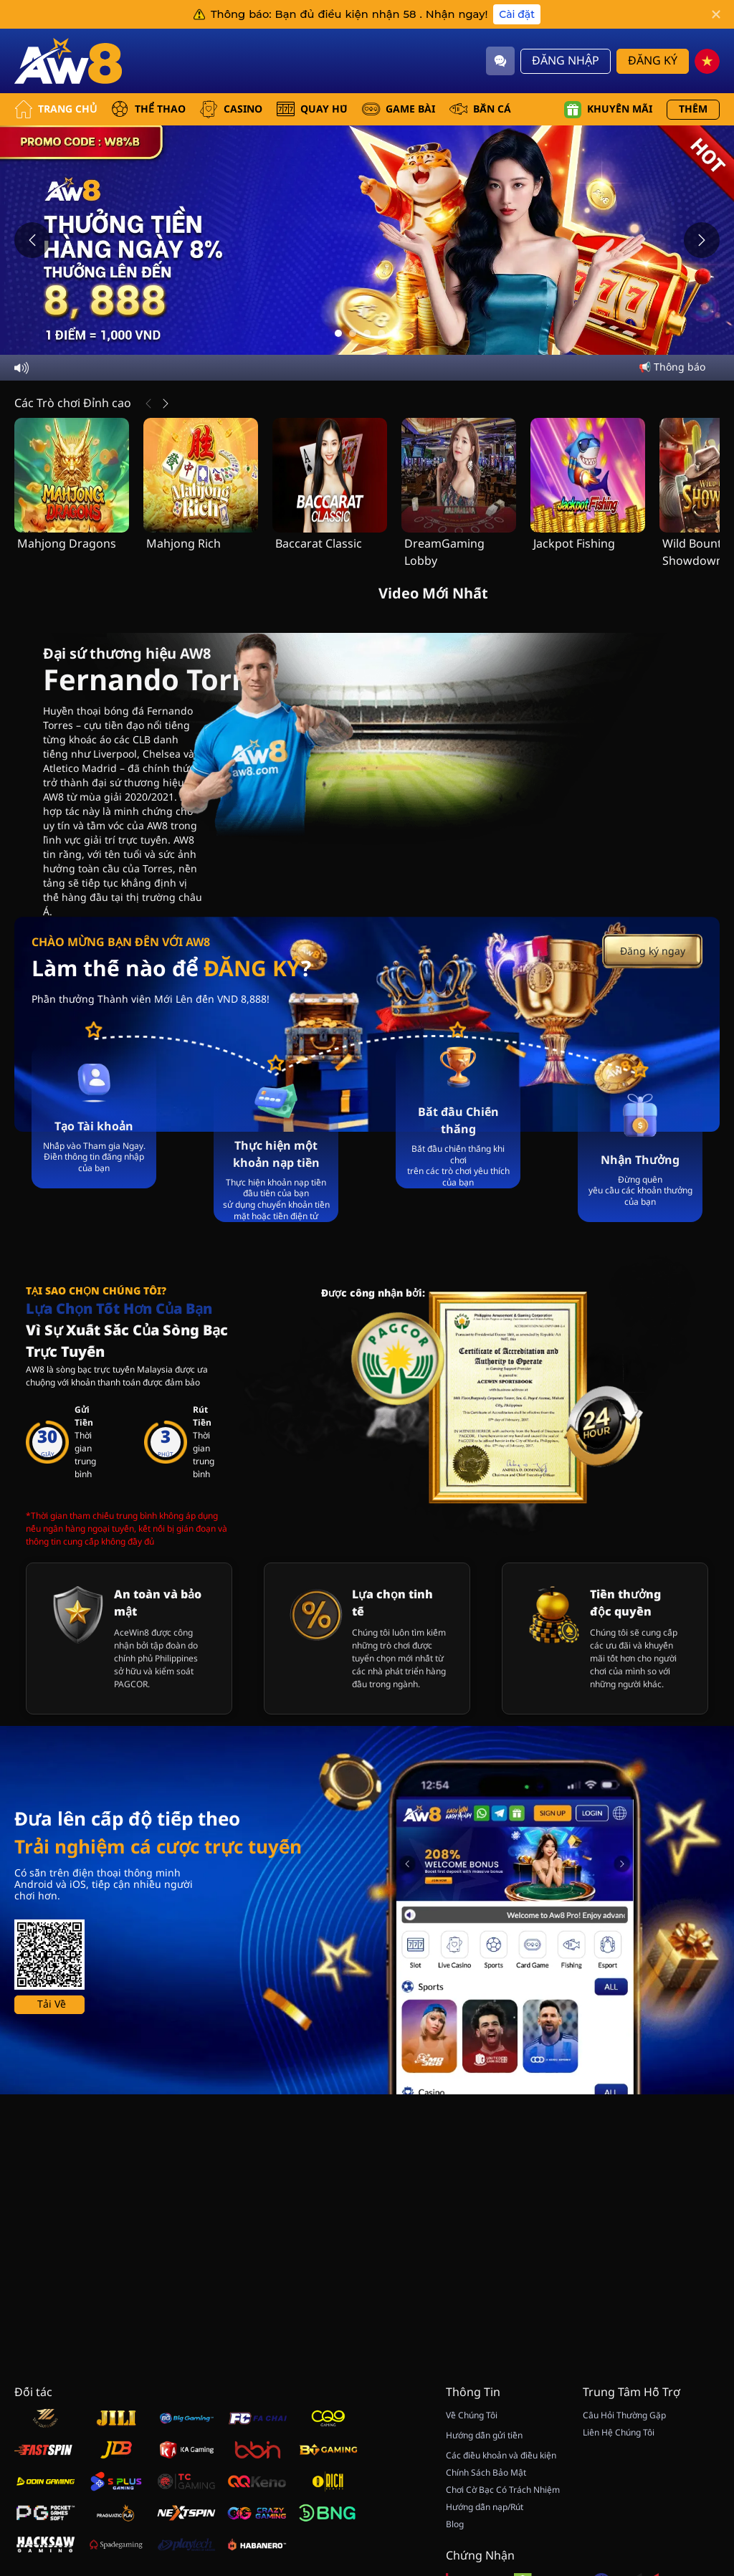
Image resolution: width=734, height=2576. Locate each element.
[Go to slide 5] (395, 333)
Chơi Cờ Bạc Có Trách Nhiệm (503, 2490)
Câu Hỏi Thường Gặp (624, 2415)
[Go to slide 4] (381, 333)
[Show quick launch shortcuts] (698, 2392)
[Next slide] (702, 240)
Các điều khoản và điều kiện (501, 2455)
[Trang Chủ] (68, 61)
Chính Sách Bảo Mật (486, 2473)
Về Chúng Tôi (471, 2415)
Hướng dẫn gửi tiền (484, 2435)
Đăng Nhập (565, 61)
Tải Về (51, 2239)
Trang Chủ (55, 109)
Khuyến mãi (608, 109)
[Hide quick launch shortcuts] (681, 2404)
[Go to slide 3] (367, 333)
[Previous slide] (32, 240)
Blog (455, 2524)
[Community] (500, 61)
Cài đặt (517, 14)
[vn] (707, 61)
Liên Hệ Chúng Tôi (618, 2432)
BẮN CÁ (480, 109)
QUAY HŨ (312, 109)
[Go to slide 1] (338, 333)
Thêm (693, 109)
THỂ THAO (148, 109)
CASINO (231, 109)
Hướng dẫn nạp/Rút (484, 2507)
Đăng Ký (652, 61)
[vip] (702, 2430)
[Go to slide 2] (352, 333)
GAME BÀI (398, 109)
